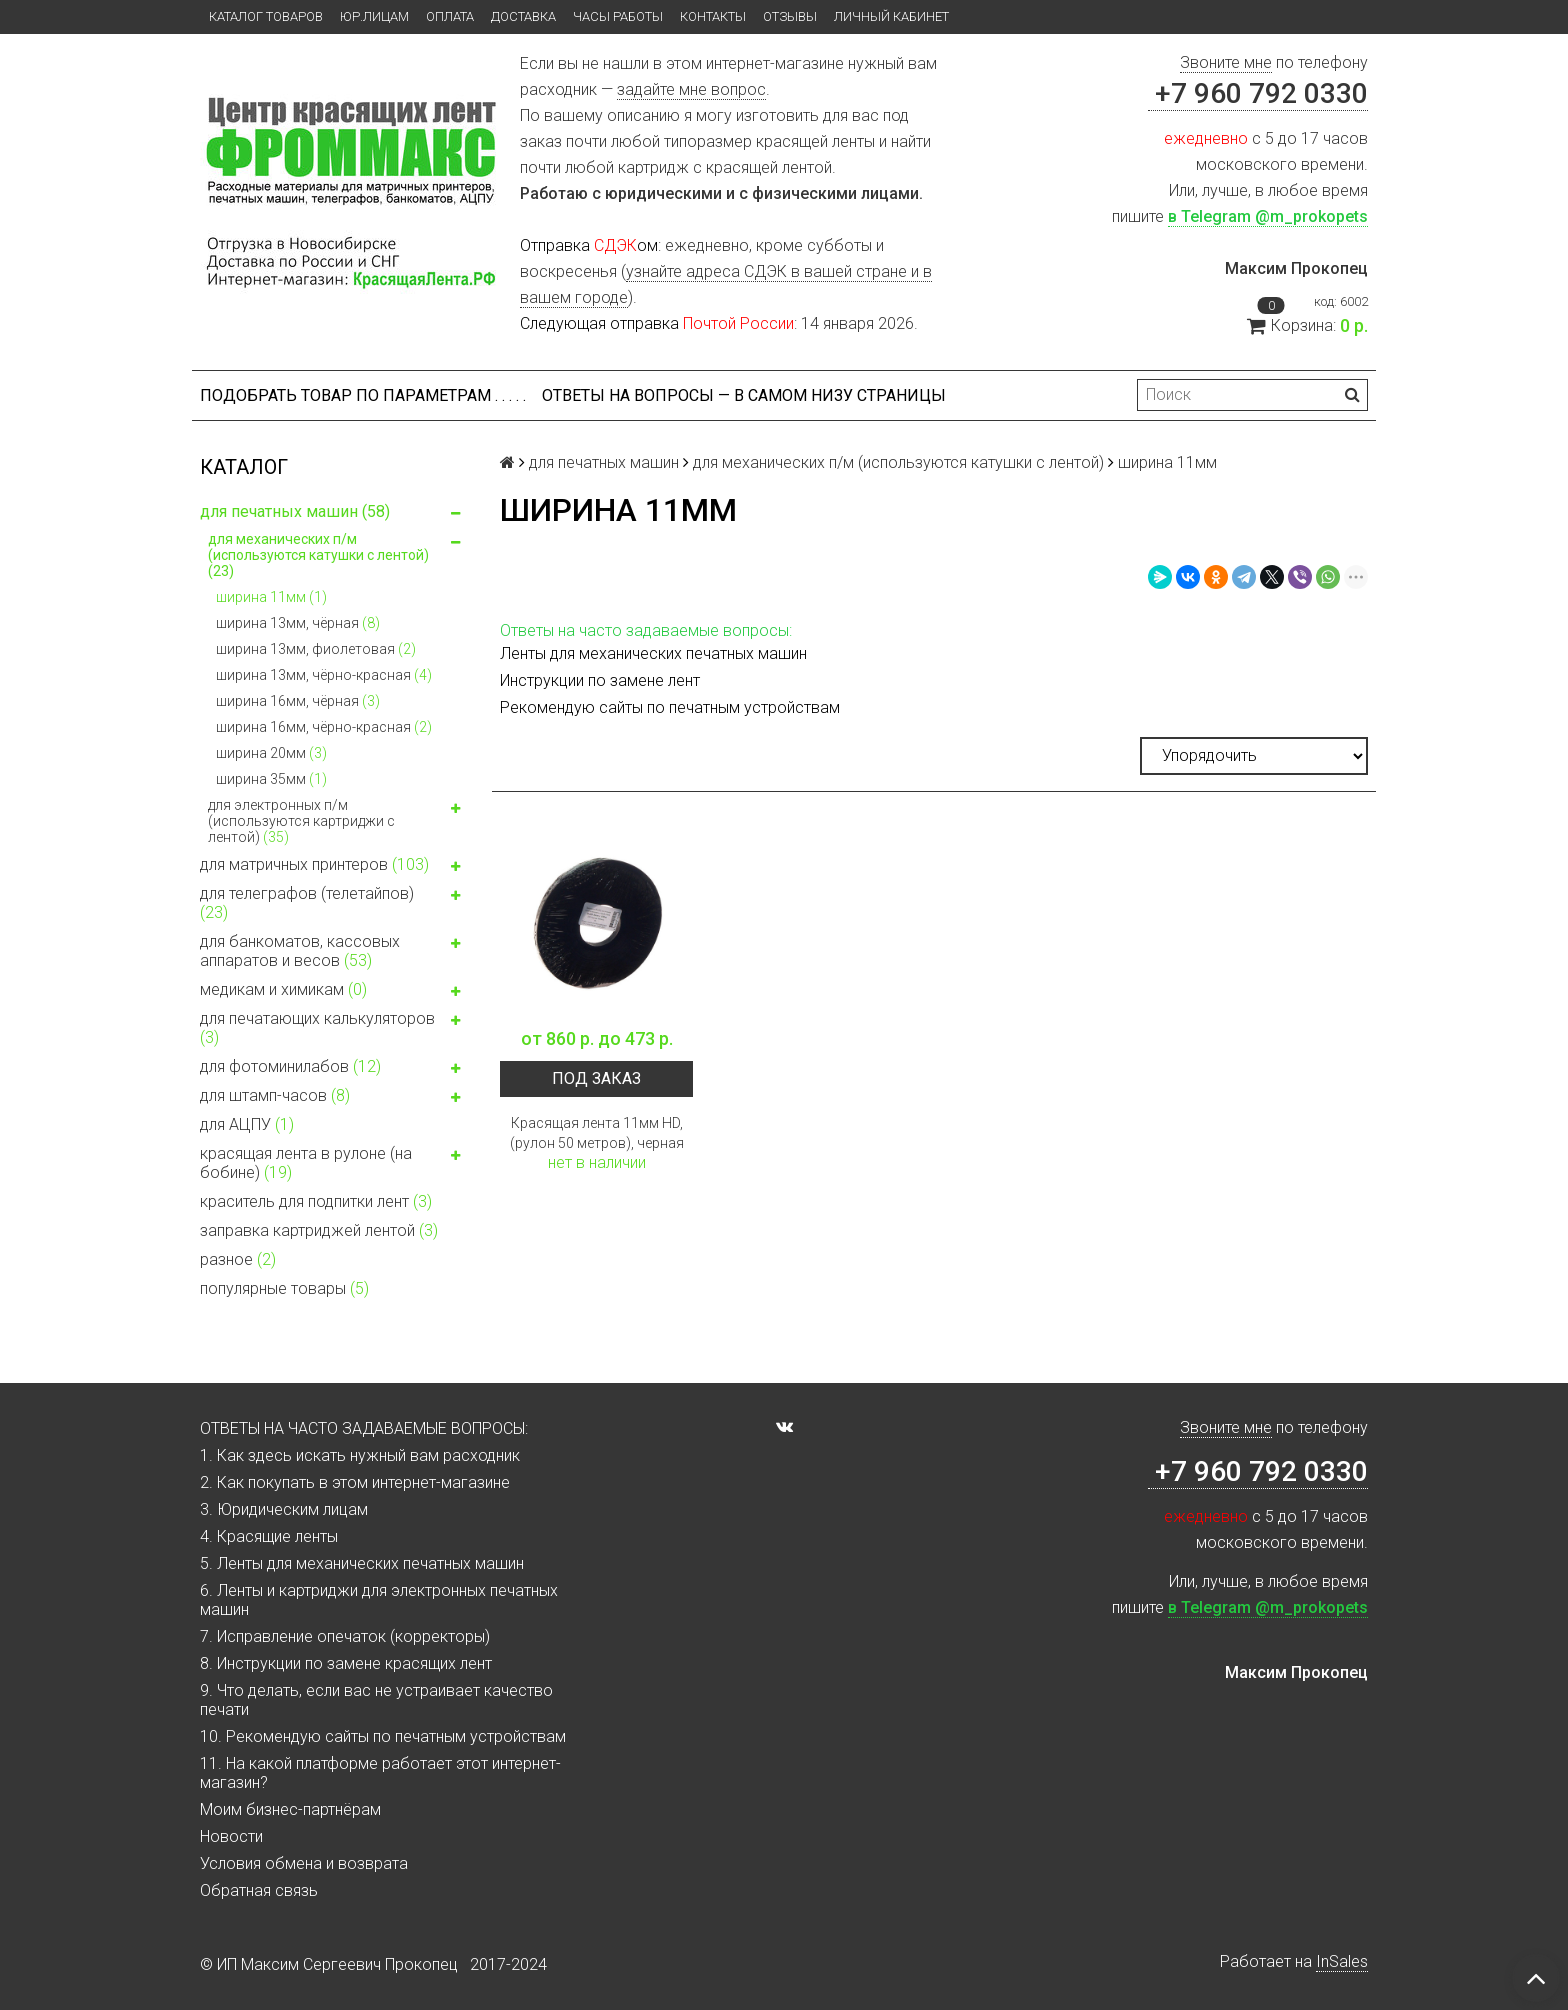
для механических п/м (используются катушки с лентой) (338, 555)
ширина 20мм (271, 753)
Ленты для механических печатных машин (653, 653)
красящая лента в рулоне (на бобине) (334, 1163)
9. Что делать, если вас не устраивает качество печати (376, 1700)
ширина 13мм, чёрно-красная (324, 675)
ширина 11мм (271, 597)
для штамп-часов (334, 1098)
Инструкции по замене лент (600, 680)
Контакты (713, 16)
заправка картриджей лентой (319, 1230)
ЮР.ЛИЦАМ (374, 16)
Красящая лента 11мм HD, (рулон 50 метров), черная (597, 1133)
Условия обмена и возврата (304, 1863)
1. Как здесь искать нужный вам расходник (360, 1455)
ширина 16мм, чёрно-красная (324, 727)
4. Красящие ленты (269, 1536)
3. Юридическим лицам (284, 1509)
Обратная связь (259, 1890)
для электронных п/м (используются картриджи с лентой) (338, 821)
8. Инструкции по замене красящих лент (346, 1663)
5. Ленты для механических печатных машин (362, 1563)
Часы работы (618, 16)
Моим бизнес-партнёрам (290, 1809)
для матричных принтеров (334, 867)
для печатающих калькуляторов (334, 1028)
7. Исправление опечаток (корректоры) (345, 1636)
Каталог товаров (266, 16)
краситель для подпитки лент (316, 1201)
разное (238, 1259)
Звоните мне (1226, 62)
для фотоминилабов (334, 1069)
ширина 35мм (271, 779)
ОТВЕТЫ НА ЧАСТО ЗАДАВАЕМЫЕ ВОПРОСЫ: (364, 1428)
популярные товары (284, 1288)
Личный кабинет (891, 16)
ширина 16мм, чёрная (298, 701)
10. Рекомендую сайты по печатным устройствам (383, 1736)
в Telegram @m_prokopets (1268, 216)
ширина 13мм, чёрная (298, 623)
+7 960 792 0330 (1258, 93)
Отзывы (790, 16)
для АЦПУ (247, 1124)
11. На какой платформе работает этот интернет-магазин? (380, 1773)
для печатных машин (334, 514)
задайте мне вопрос (691, 89)
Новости (231, 1836)
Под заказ (596, 1078)
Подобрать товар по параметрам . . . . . (363, 395)
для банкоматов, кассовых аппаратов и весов (334, 951)
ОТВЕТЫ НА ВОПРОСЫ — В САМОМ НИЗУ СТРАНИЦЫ (744, 395)
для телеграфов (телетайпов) (334, 903)
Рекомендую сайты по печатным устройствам (670, 707)
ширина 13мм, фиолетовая (316, 649)
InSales (1342, 1961)
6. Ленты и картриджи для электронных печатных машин (379, 1600)
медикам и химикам (334, 992)
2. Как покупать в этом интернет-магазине (355, 1482)
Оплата (450, 16)
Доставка (523, 16)
